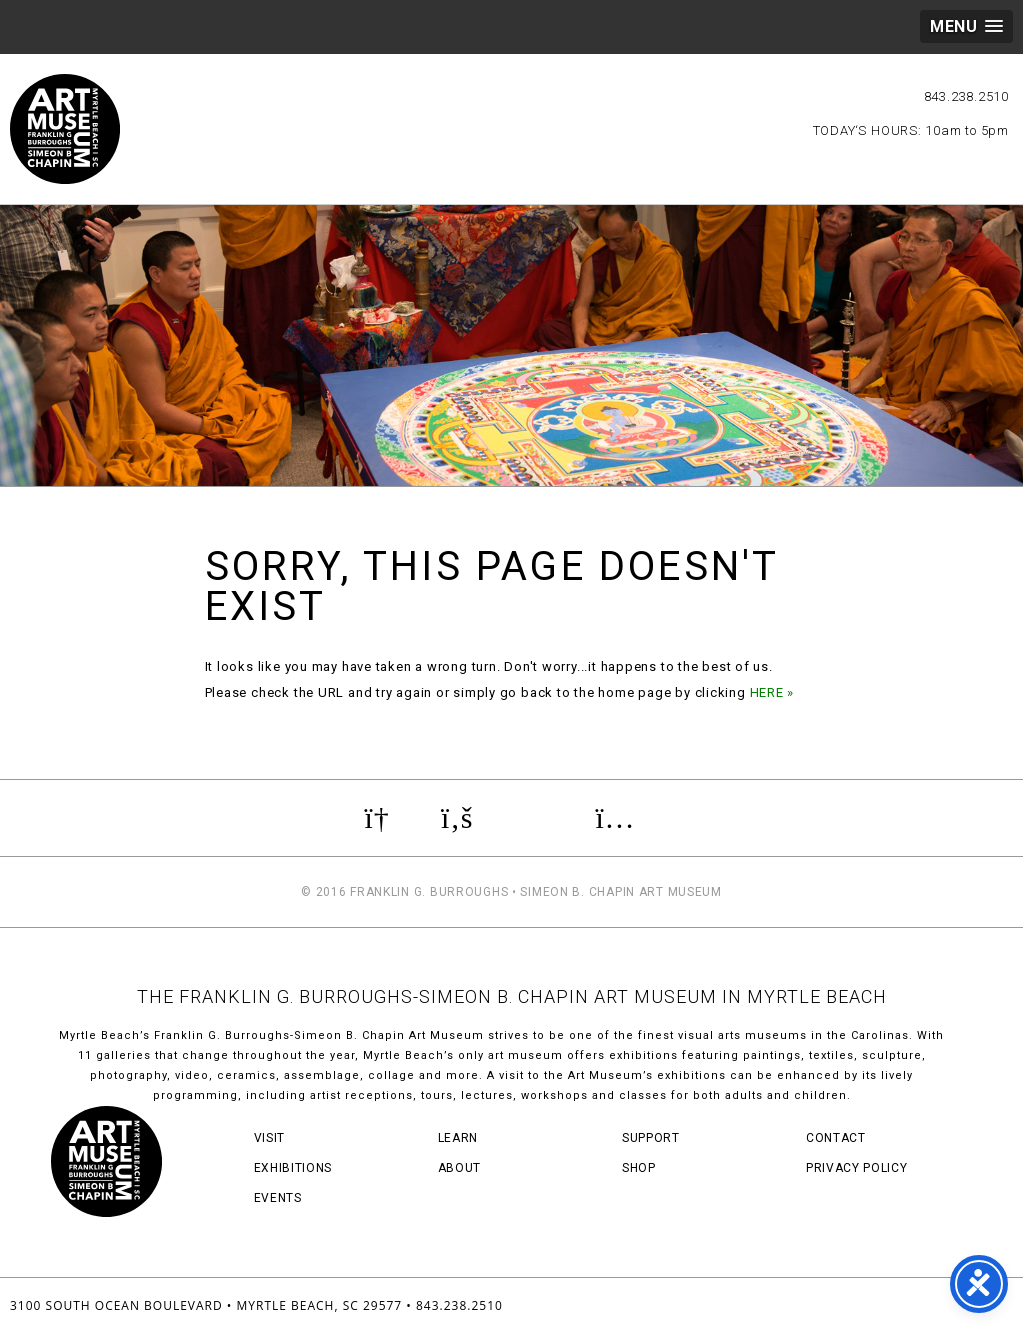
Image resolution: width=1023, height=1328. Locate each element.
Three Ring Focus (941, 1303)
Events (278, 1198)
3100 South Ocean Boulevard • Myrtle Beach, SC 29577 (206, 1305)
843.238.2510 (966, 96)
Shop (639, 1168)
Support (651, 1138)
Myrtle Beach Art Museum (65, 129)
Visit (269, 1138)
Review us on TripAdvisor (534, 818)
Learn (458, 1138)
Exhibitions (293, 1168)
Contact (836, 1138)
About (459, 1168)
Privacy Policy (856, 1168)
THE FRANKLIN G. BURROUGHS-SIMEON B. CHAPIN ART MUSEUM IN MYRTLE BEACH (512, 996)
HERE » (772, 692)
